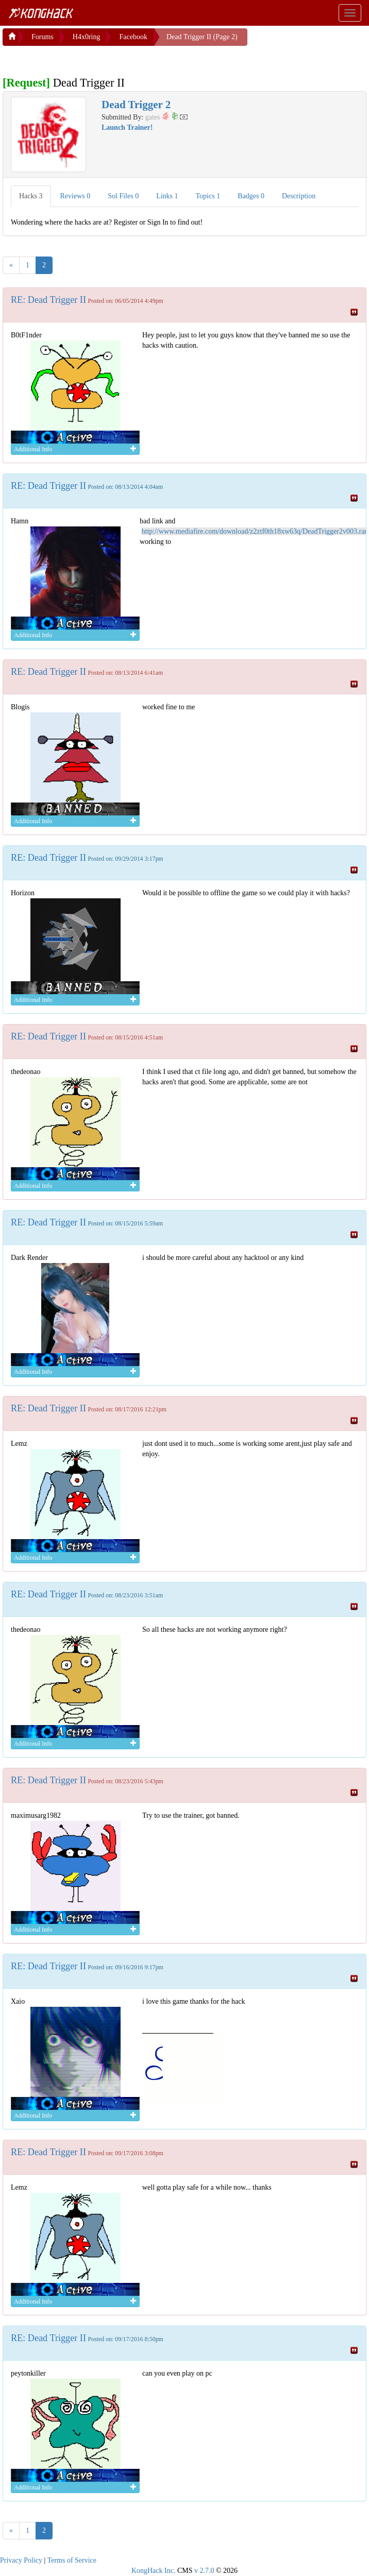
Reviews (75, 194)
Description (298, 194)
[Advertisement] (85, 57)
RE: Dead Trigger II (48, 298)
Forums (42, 35)
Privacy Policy (21, 2558)
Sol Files (123, 194)
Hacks (31, 194)
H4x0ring (86, 35)
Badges (251, 194)
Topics (208, 194)
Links (167, 194)
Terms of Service (71, 2558)
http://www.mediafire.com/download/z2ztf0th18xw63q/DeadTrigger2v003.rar (254, 529)
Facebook (133, 35)
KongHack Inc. (153, 2568)
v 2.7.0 (204, 2568)
